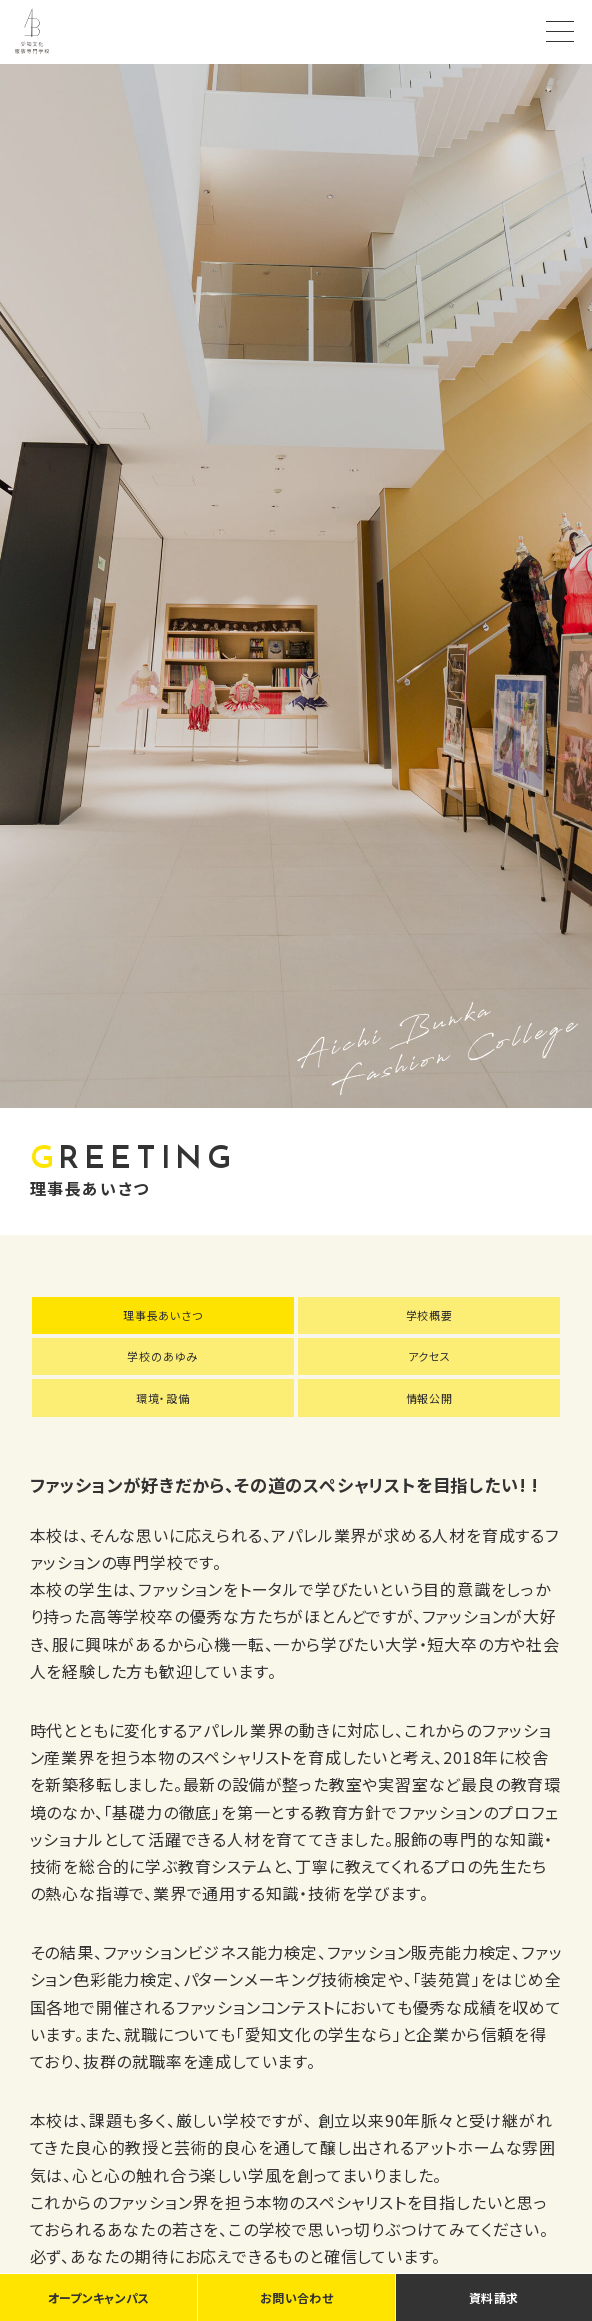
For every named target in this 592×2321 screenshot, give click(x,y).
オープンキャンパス (99, 2297)
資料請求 (493, 2297)
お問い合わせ (296, 2297)
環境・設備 (163, 1398)
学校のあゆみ (162, 1356)
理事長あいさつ (163, 1315)
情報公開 (429, 1398)
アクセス (429, 1356)
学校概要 (429, 1315)
